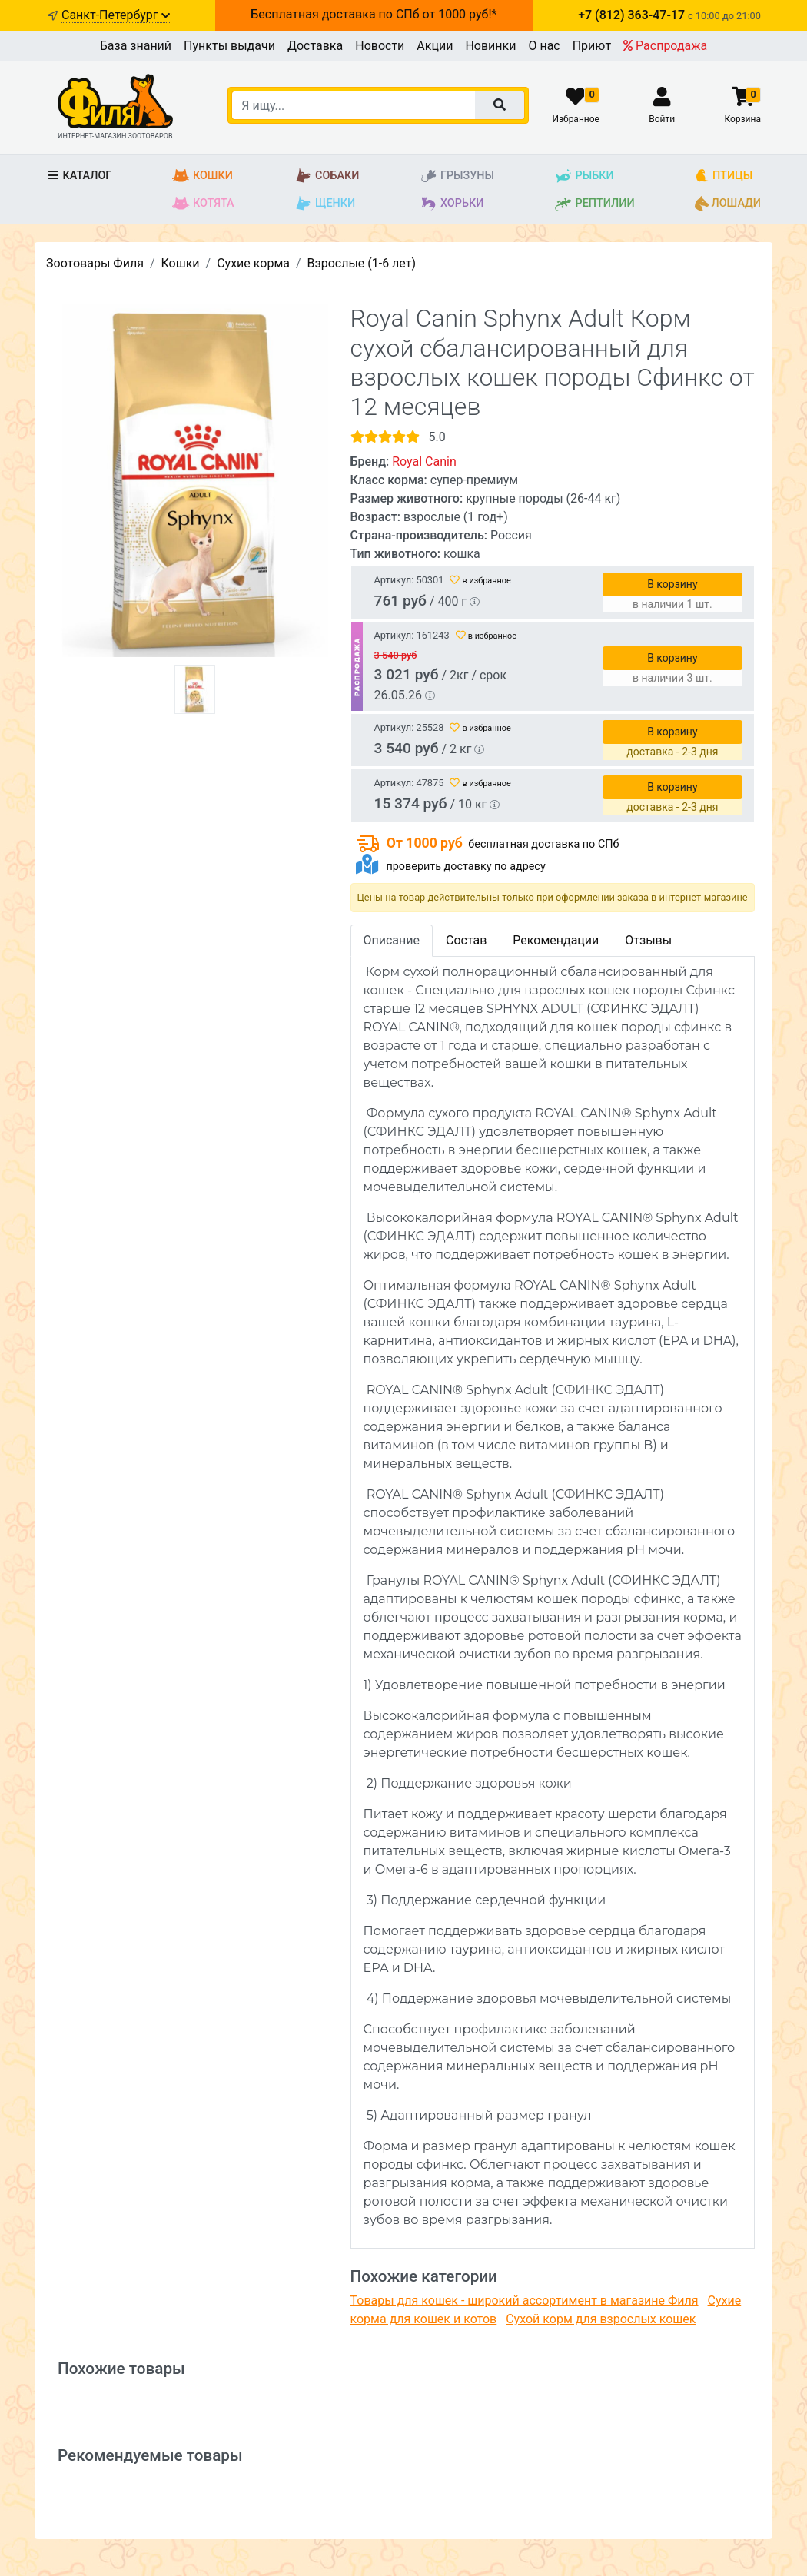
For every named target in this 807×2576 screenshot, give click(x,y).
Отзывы (648, 940)
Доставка (315, 45)
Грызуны (457, 176)
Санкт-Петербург (115, 15)
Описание (392, 940)
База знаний (135, 45)
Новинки (490, 45)
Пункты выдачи (229, 45)
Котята (203, 203)
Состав (466, 940)
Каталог (78, 175)
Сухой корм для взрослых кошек (601, 2319)
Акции (435, 45)
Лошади (728, 203)
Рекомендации (556, 940)
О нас (544, 45)
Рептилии (594, 203)
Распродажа (665, 45)
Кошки (202, 176)
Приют (592, 45)
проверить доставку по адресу (465, 866)
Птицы (723, 176)
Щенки (324, 203)
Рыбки (583, 176)
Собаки (326, 176)
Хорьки (451, 203)
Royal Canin (424, 461)
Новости (379, 45)
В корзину (672, 584)
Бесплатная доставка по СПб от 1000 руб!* (373, 14)
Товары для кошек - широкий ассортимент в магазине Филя (524, 2300)
